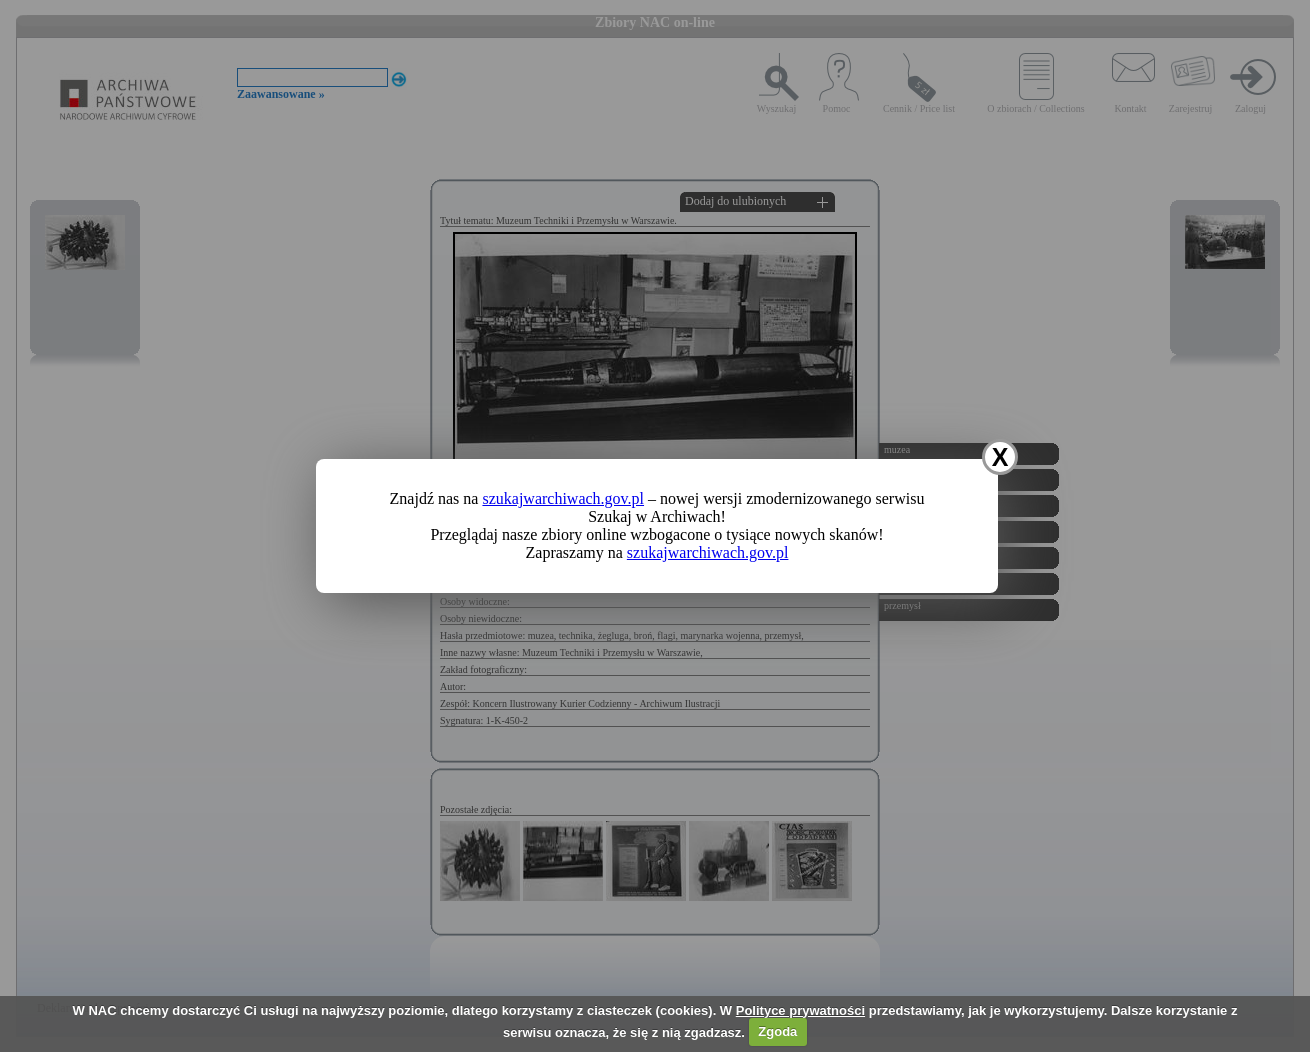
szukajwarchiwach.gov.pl (563, 498)
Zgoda (777, 1031)
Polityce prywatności (800, 1010)
